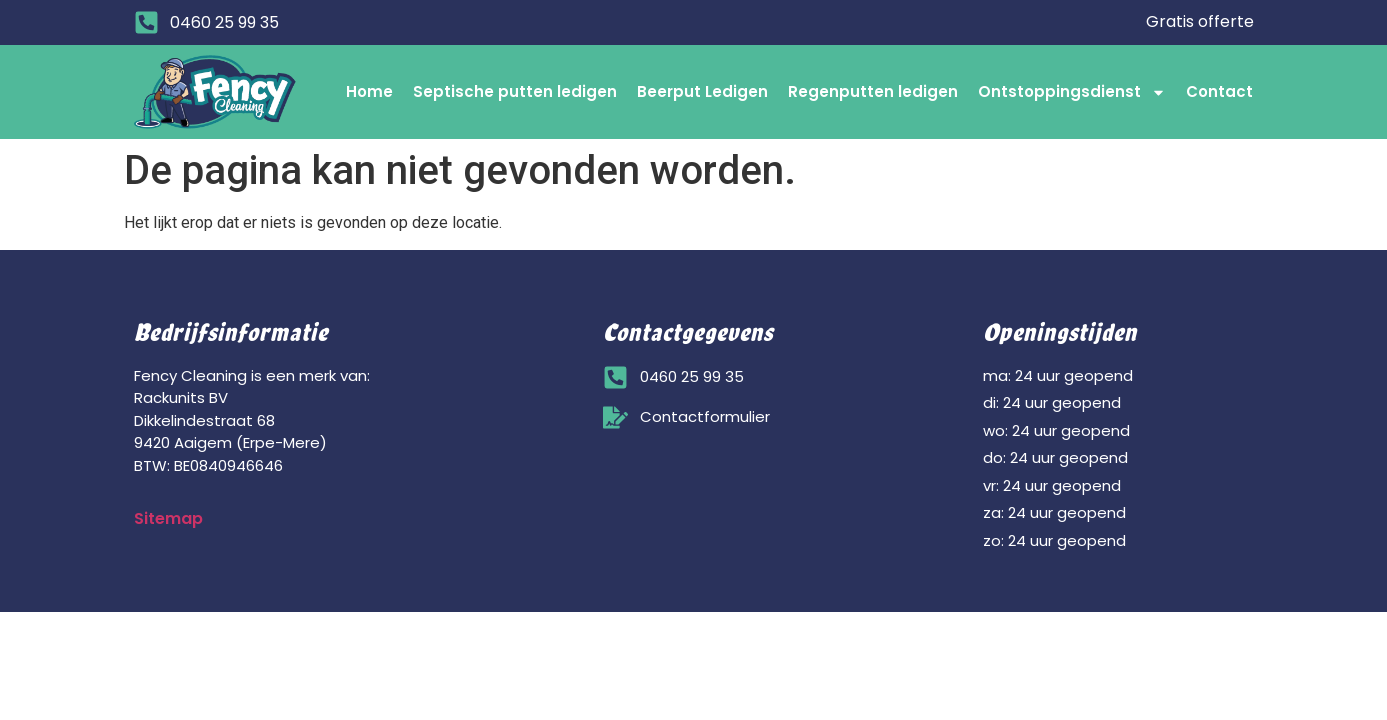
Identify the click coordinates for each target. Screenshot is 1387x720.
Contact (1219, 91)
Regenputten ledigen (873, 91)
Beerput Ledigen (702, 91)
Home (369, 91)
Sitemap (168, 518)
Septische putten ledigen (515, 91)
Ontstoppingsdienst (1072, 92)
